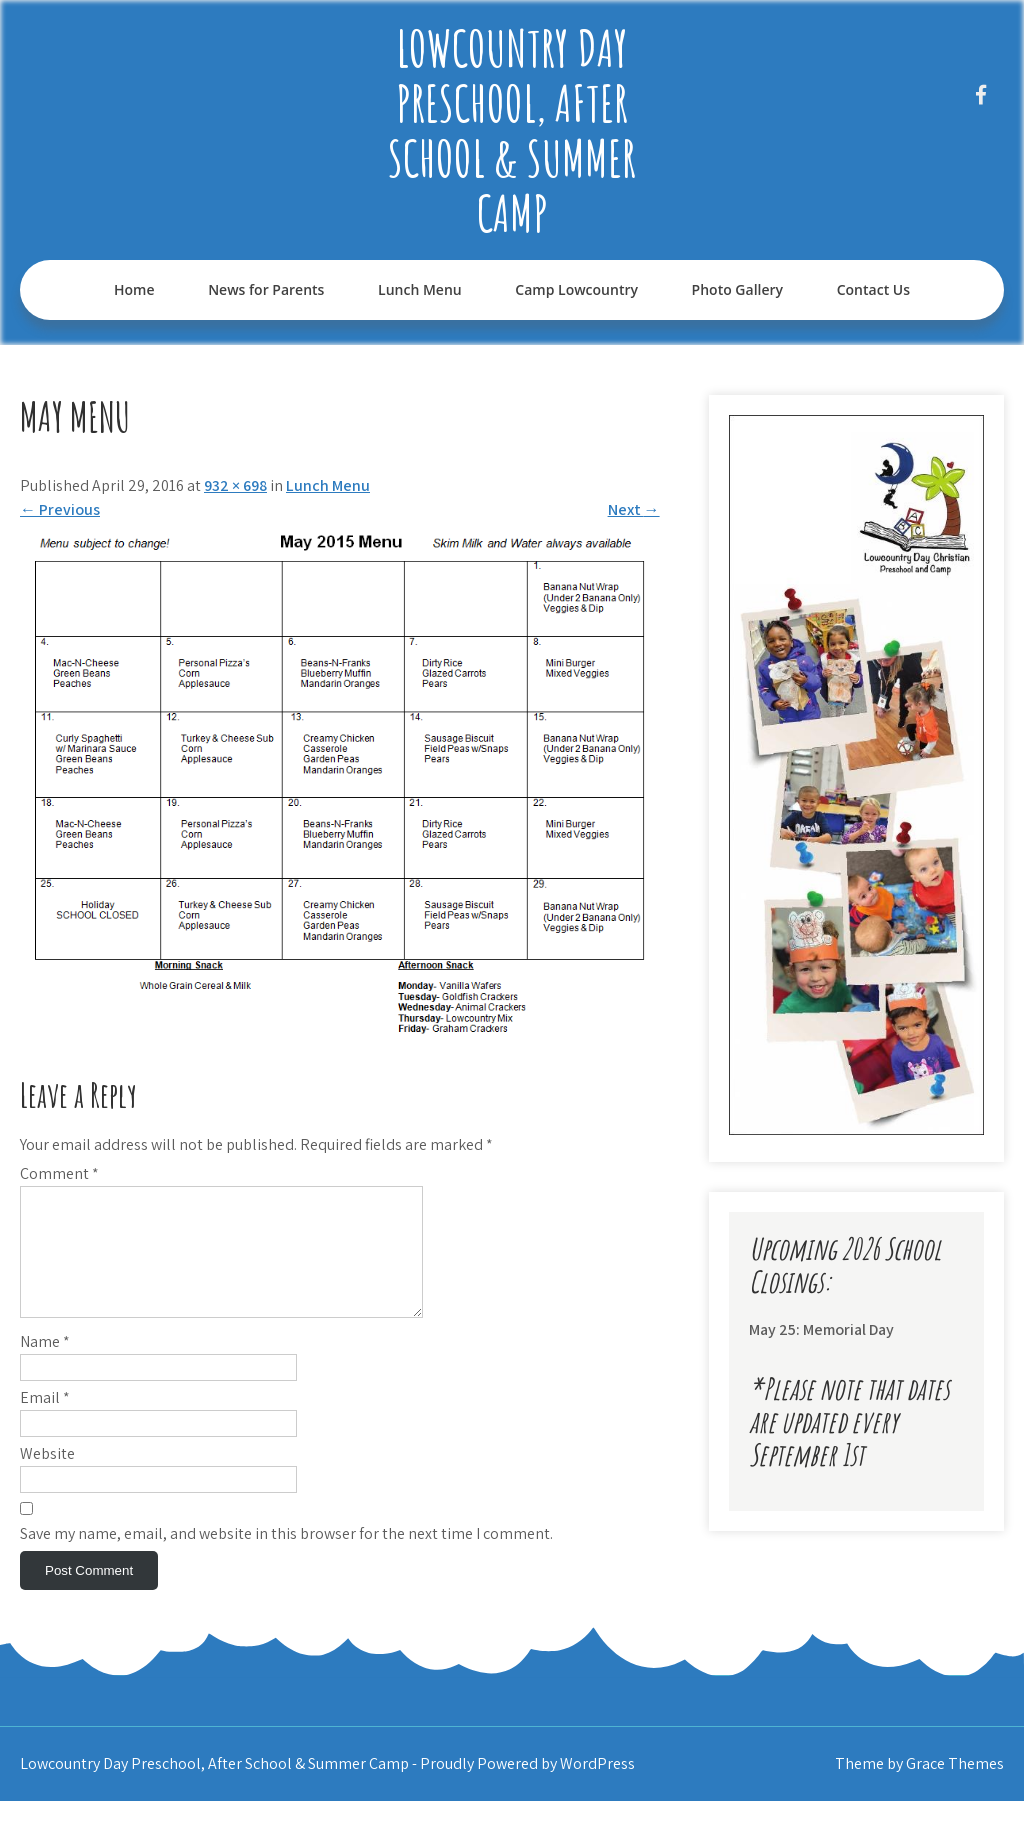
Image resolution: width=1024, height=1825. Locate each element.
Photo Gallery (737, 289)
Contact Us (873, 289)
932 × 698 (235, 485)
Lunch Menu (420, 289)
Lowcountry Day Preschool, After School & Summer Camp (512, 130)
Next (634, 509)
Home (134, 289)
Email (45, 1421)
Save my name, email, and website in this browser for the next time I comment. (286, 1557)
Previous (60, 509)
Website (47, 1477)
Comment (59, 1173)
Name (45, 1365)
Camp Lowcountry (576, 289)
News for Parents (266, 289)
